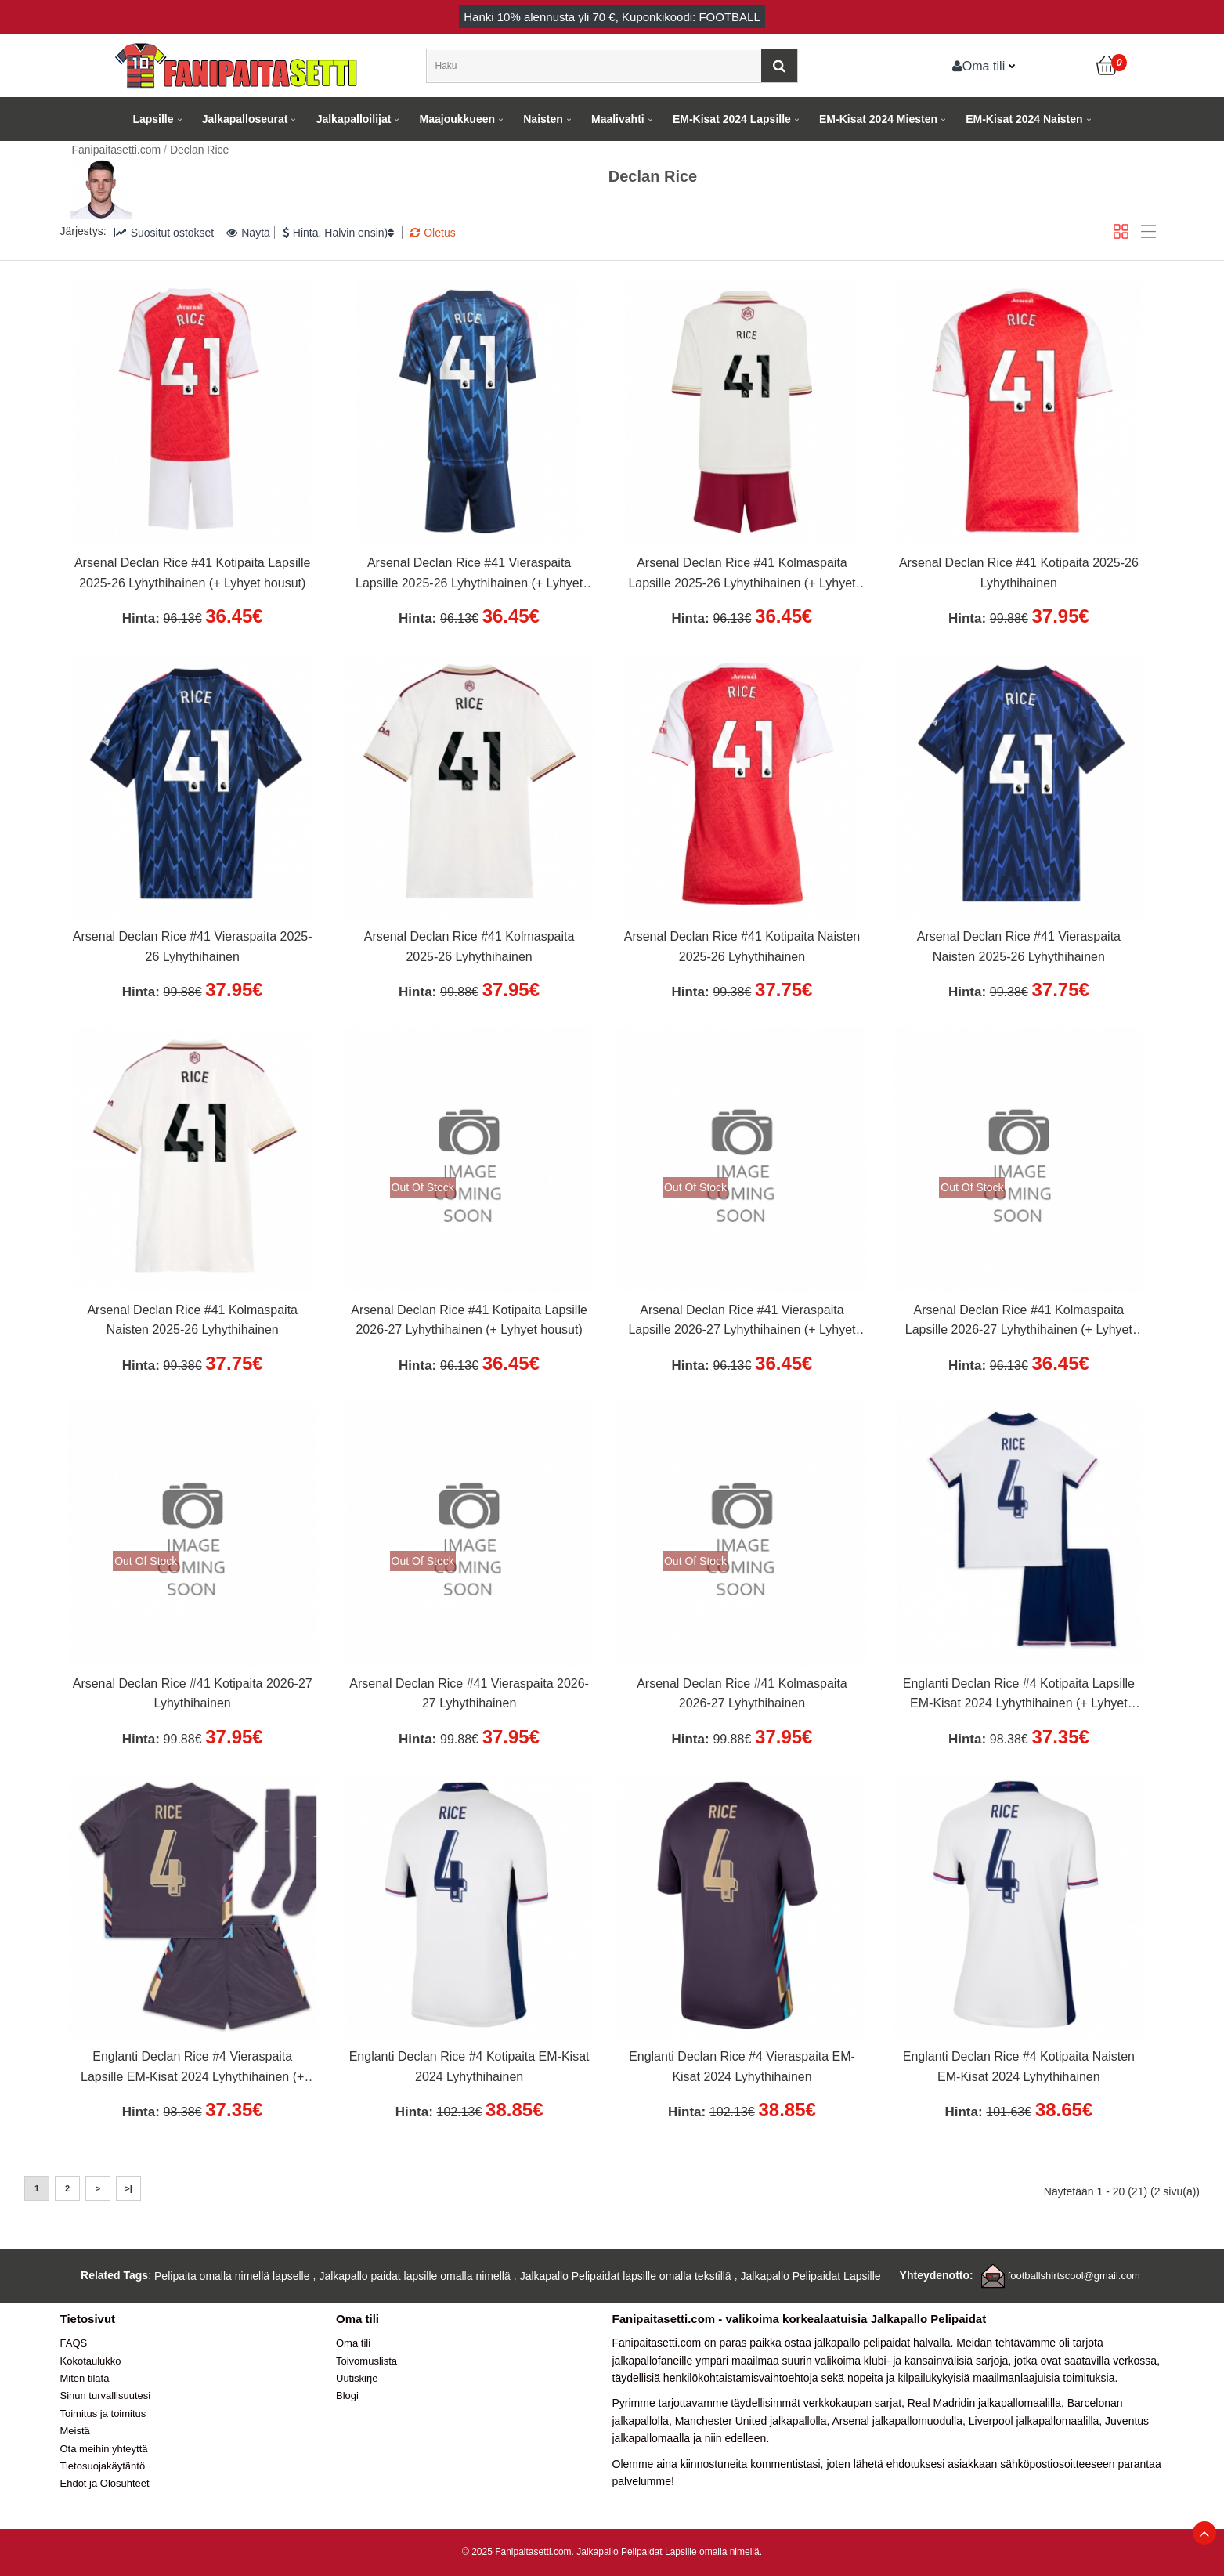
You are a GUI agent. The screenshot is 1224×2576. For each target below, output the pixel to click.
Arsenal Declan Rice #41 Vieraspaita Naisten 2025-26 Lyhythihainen (1019, 946)
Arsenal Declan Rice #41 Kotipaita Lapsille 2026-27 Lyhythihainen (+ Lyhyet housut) (469, 1320)
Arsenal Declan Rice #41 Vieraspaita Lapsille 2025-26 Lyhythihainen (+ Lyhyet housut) (469, 575)
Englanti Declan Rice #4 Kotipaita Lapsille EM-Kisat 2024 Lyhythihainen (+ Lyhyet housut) (1019, 1695)
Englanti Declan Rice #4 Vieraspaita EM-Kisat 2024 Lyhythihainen (742, 2066)
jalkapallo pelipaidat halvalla (882, 2342)
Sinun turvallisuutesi (105, 2395)
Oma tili (979, 66)
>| (128, 2188)
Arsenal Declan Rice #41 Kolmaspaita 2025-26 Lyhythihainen (469, 946)
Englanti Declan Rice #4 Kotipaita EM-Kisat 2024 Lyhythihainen (469, 2066)
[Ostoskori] (1107, 66)
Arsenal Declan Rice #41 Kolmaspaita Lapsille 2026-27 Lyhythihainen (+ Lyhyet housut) (1018, 1322)
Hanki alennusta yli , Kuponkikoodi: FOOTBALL (612, 16)
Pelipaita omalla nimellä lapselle (231, 2276)
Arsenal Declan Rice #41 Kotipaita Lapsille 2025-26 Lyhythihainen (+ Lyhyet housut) (192, 573)
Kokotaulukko (90, 2361)
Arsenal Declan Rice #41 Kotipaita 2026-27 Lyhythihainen (192, 1694)
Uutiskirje (356, 2378)
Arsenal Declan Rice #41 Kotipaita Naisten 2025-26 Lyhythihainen (742, 946)
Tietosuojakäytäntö (103, 2466)
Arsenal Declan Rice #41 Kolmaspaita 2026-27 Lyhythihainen (742, 1694)
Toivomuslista (366, 2361)
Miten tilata (85, 2378)
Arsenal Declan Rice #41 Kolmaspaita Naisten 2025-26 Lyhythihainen (192, 1320)
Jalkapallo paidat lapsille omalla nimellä (414, 2276)
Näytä (248, 232)
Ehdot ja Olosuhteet (105, 2483)
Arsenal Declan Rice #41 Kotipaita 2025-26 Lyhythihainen (1019, 573)
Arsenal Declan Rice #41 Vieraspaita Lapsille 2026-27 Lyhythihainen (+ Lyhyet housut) (741, 1322)
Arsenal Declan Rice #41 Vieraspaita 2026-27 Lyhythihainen (469, 1694)
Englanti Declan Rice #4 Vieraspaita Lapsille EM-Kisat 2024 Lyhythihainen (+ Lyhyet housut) (192, 2068)
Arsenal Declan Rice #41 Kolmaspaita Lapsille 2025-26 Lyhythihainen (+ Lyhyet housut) (741, 575)
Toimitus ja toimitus (103, 2413)
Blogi (347, 2395)
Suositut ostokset (164, 232)
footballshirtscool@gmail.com (1074, 2276)
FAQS (74, 2343)
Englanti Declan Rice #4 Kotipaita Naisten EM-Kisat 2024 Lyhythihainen (1019, 2066)
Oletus (432, 232)
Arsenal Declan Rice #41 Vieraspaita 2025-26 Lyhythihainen (192, 946)
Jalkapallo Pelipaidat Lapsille (811, 2276)
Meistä (75, 2431)
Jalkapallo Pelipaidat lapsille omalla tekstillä (625, 2276)
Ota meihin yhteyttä (104, 2449)
